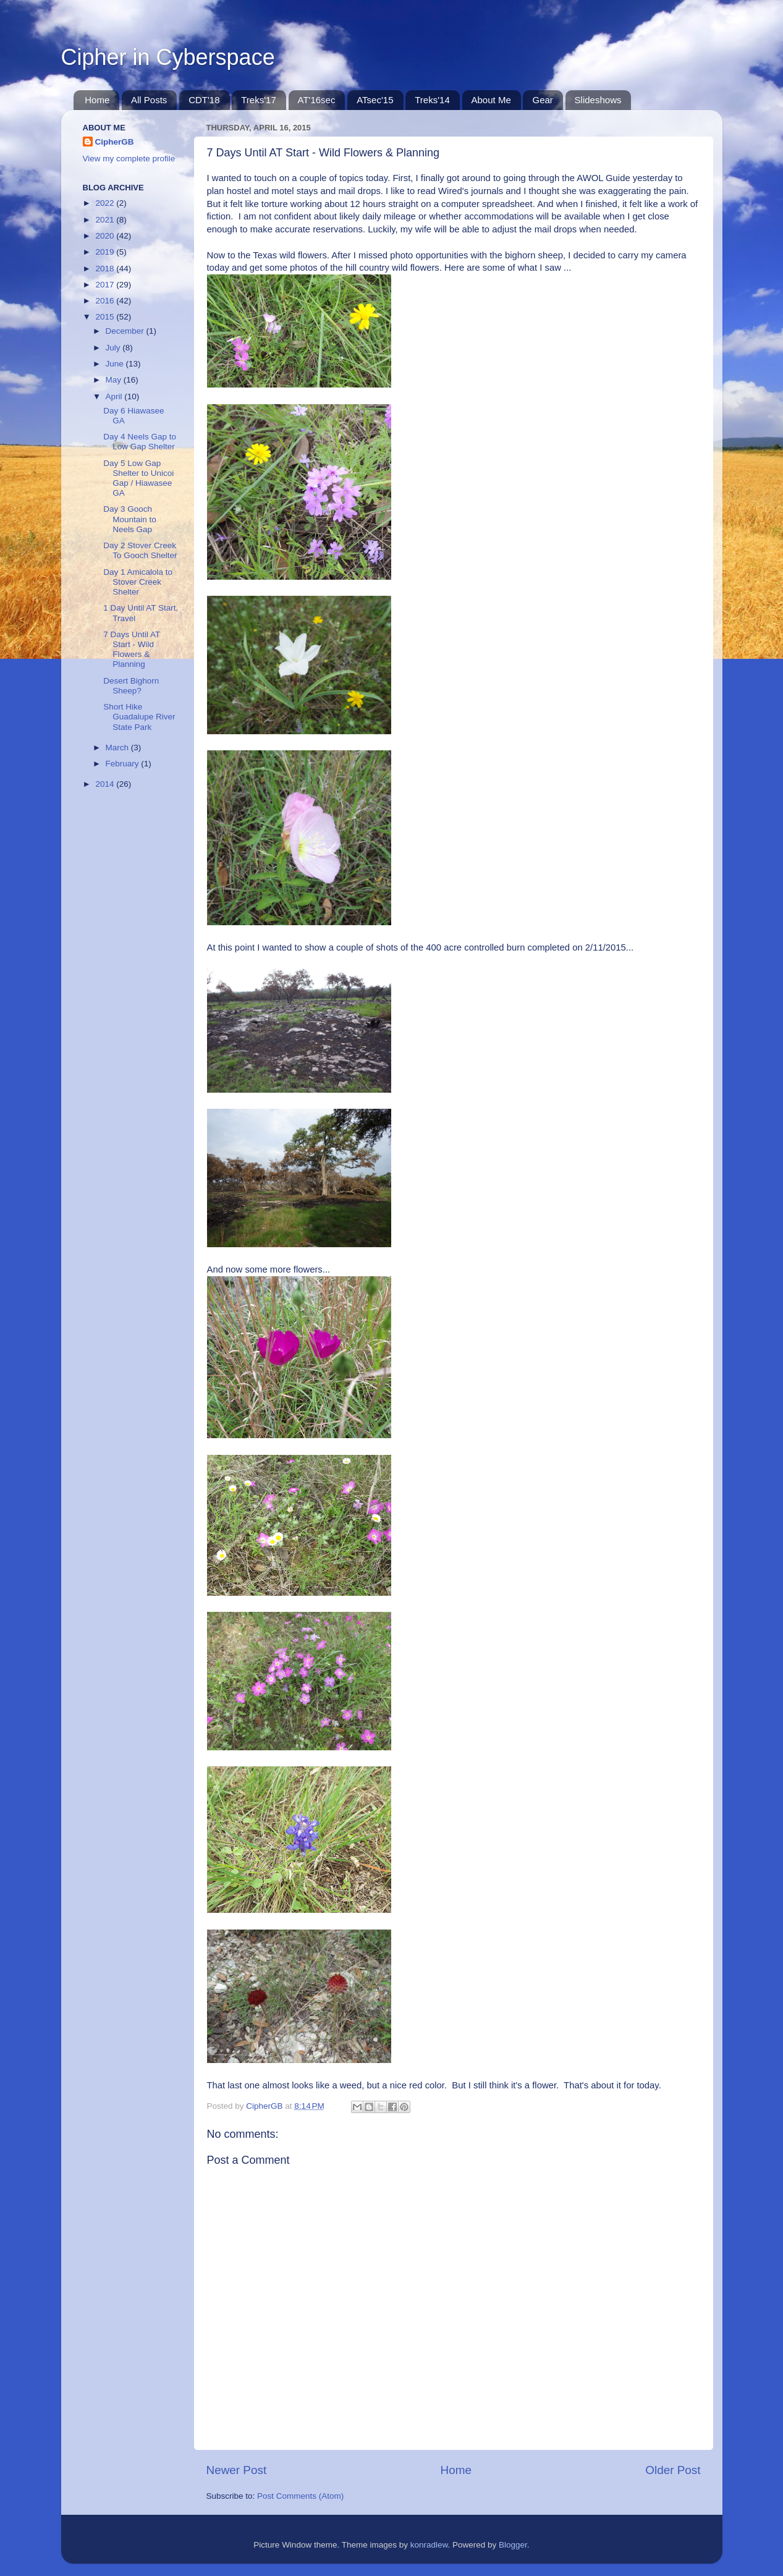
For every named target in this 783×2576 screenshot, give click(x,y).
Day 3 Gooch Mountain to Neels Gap (129, 518)
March (118, 747)
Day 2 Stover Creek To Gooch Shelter (140, 550)
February (124, 763)
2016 (105, 300)
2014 (105, 784)
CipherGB (114, 141)
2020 (105, 235)
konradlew (429, 2544)
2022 (105, 203)
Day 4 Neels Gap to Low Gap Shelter (139, 441)
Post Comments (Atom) (300, 2496)
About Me (491, 100)
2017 (105, 284)
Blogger (513, 2544)
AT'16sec (317, 100)
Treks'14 (432, 100)
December (126, 331)
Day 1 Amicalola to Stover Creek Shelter (137, 581)
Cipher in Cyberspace (168, 57)
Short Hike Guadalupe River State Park (139, 716)
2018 (105, 268)
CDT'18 (203, 100)
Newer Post (236, 2470)
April (115, 396)
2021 (105, 219)
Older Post (672, 2470)
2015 (105, 316)
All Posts (149, 100)
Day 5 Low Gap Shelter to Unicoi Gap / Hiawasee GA (138, 478)
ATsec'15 (375, 100)
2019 (105, 251)
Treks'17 (258, 100)
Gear (542, 100)
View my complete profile (129, 158)
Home (97, 100)
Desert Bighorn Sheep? (131, 685)
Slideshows (598, 100)
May (115, 379)
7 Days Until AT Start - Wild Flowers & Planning (131, 649)
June (116, 363)
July (114, 347)
